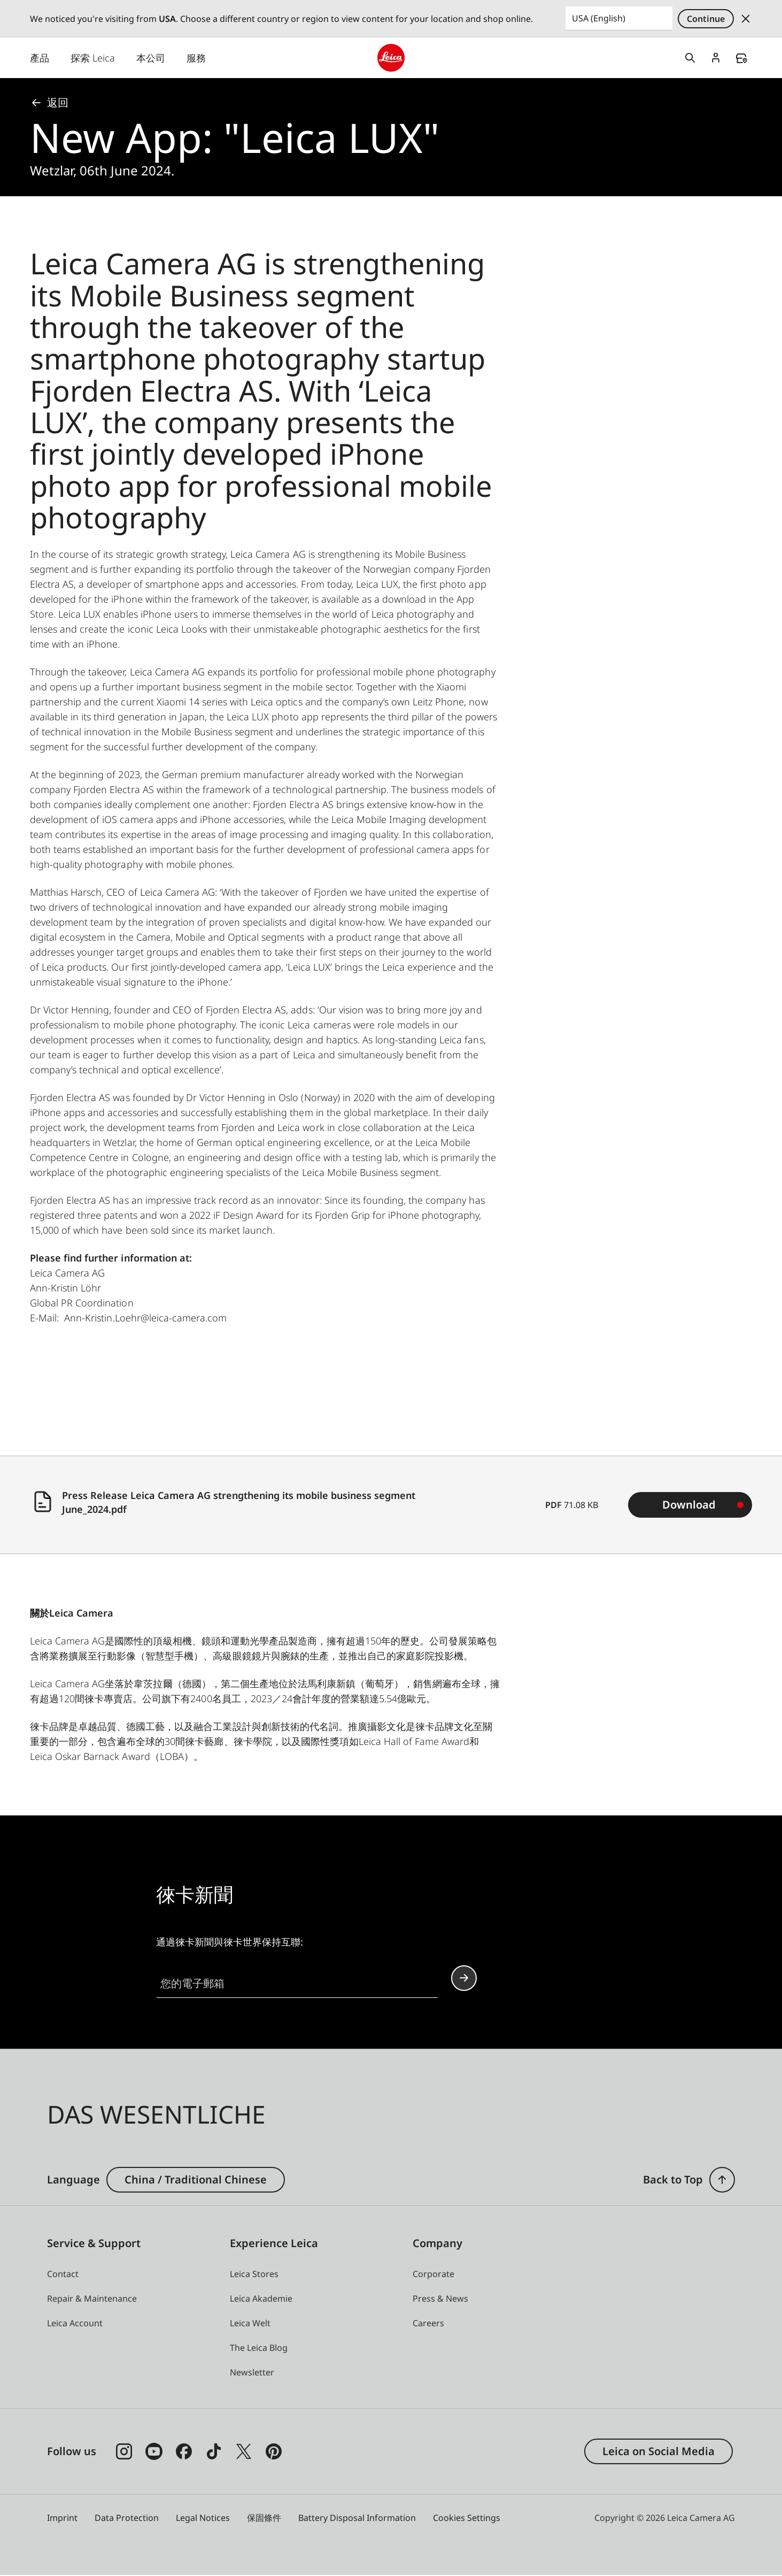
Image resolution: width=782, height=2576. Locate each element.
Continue (706, 19)
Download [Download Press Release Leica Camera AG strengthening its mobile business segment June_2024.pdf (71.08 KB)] (689, 1505)
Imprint (62, 2518)
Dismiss (745, 18)
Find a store (741, 58)
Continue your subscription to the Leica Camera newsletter (464, 1978)
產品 (39, 58)
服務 (196, 58)
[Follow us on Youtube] (154, 2452)
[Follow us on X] (243, 2452)
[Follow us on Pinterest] (273, 2452)
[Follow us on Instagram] (124, 2452)
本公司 (150, 58)
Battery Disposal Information (357, 2518)
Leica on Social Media (658, 2451)
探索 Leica (93, 58)
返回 (49, 103)
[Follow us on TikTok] (213, 2452)
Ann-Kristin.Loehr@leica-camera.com (145, 1318)
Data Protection (127, 2518)
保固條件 (264, 2518)
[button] (722, 2180)
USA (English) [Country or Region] (598, 18)
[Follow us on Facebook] (184, 2452)
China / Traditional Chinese (196, 2180)
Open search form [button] (690, 58)
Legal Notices (203, 2518)
